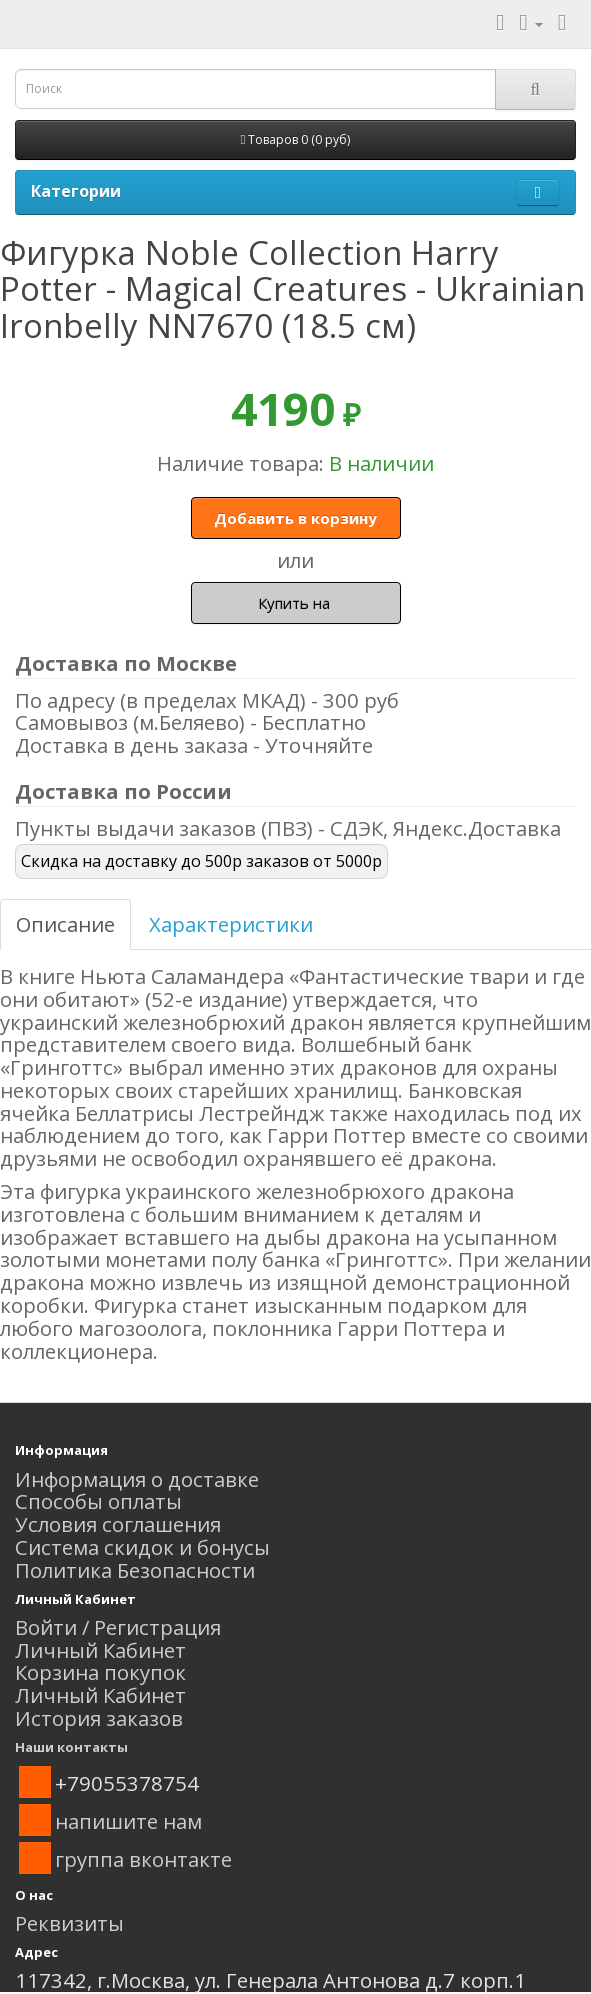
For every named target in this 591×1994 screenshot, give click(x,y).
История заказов (99, 1718)
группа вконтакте (143, 1859)
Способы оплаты (98, 1501)
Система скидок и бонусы (142, 1547)
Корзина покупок (100, 1672)
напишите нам (128, 1821)
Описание (65, 924)
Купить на (296, 603)
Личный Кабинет (100, 1650)
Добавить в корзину (295, 518)
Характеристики (231, 924)
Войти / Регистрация (118, 1627)
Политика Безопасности (135, 1570)
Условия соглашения (118, 1524)
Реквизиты (69, 1923)
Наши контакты (71, 1747)
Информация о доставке (137, 1479)
